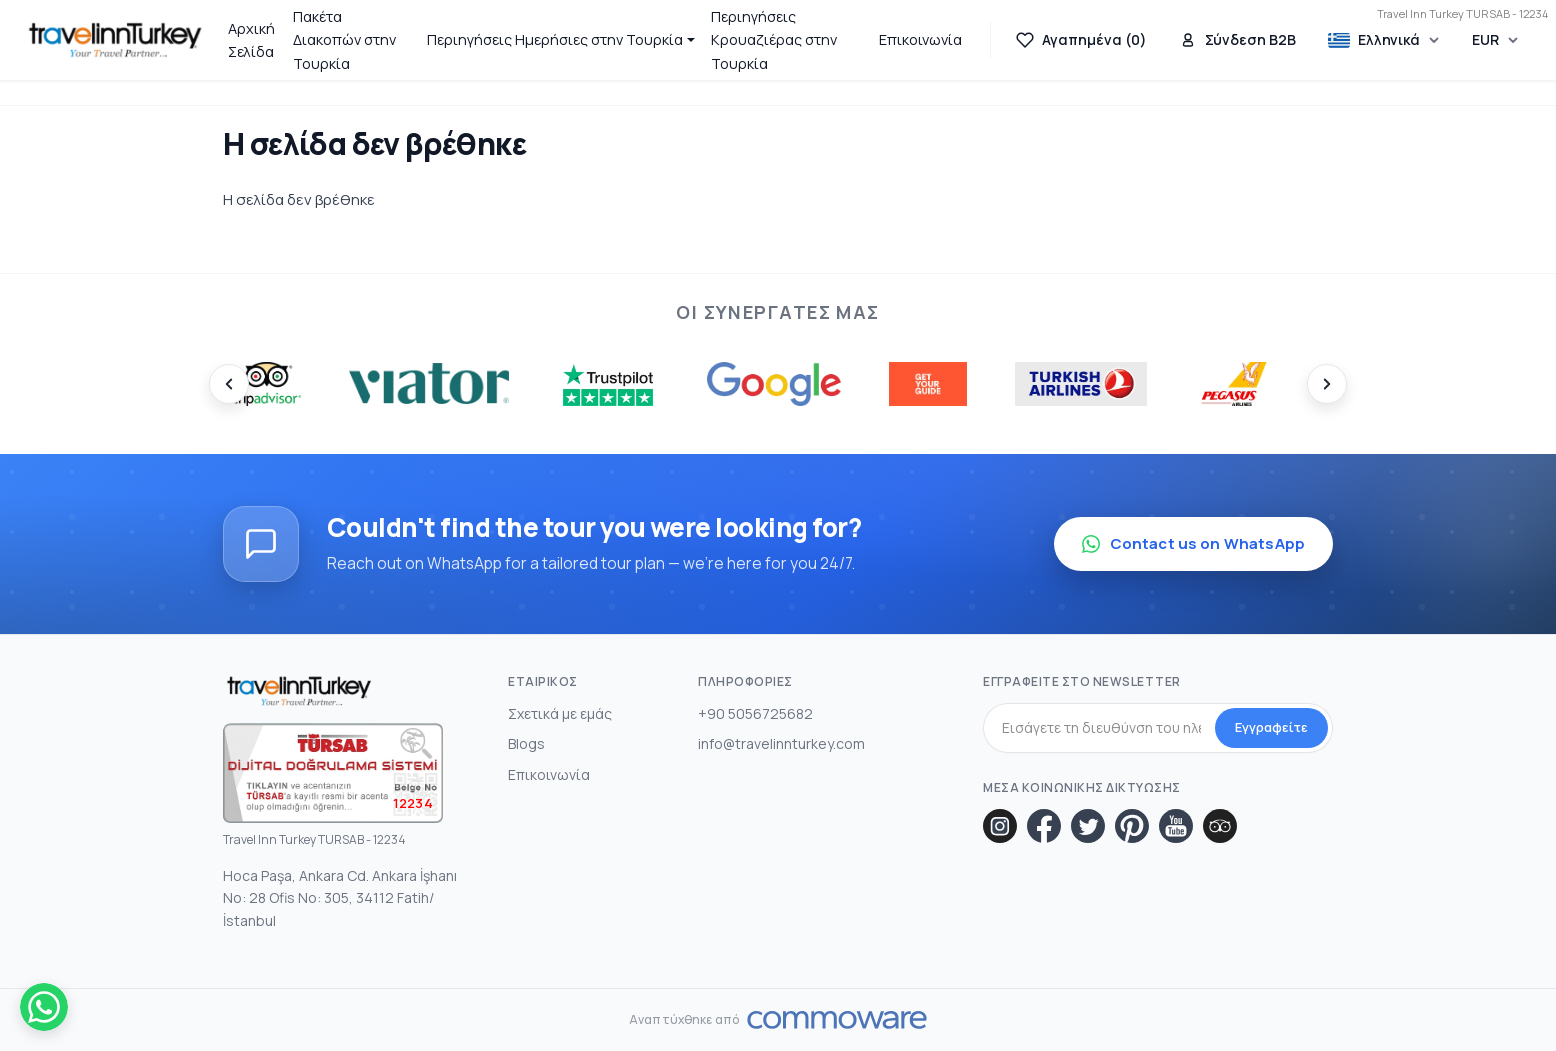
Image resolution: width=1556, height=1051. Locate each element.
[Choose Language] (1384, 40)
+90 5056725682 (755, 713)
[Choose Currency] (1495, 40)
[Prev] (229, 384)
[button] (561, 39)
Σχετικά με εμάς (560, 713)
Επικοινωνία (920, 39)
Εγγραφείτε (1271, 727)
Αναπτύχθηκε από (684, 1020)
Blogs (526, 743)
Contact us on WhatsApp (1193, 543)
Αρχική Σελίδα (251, 40)
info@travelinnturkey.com (781, 743)
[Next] (1327, 384)
